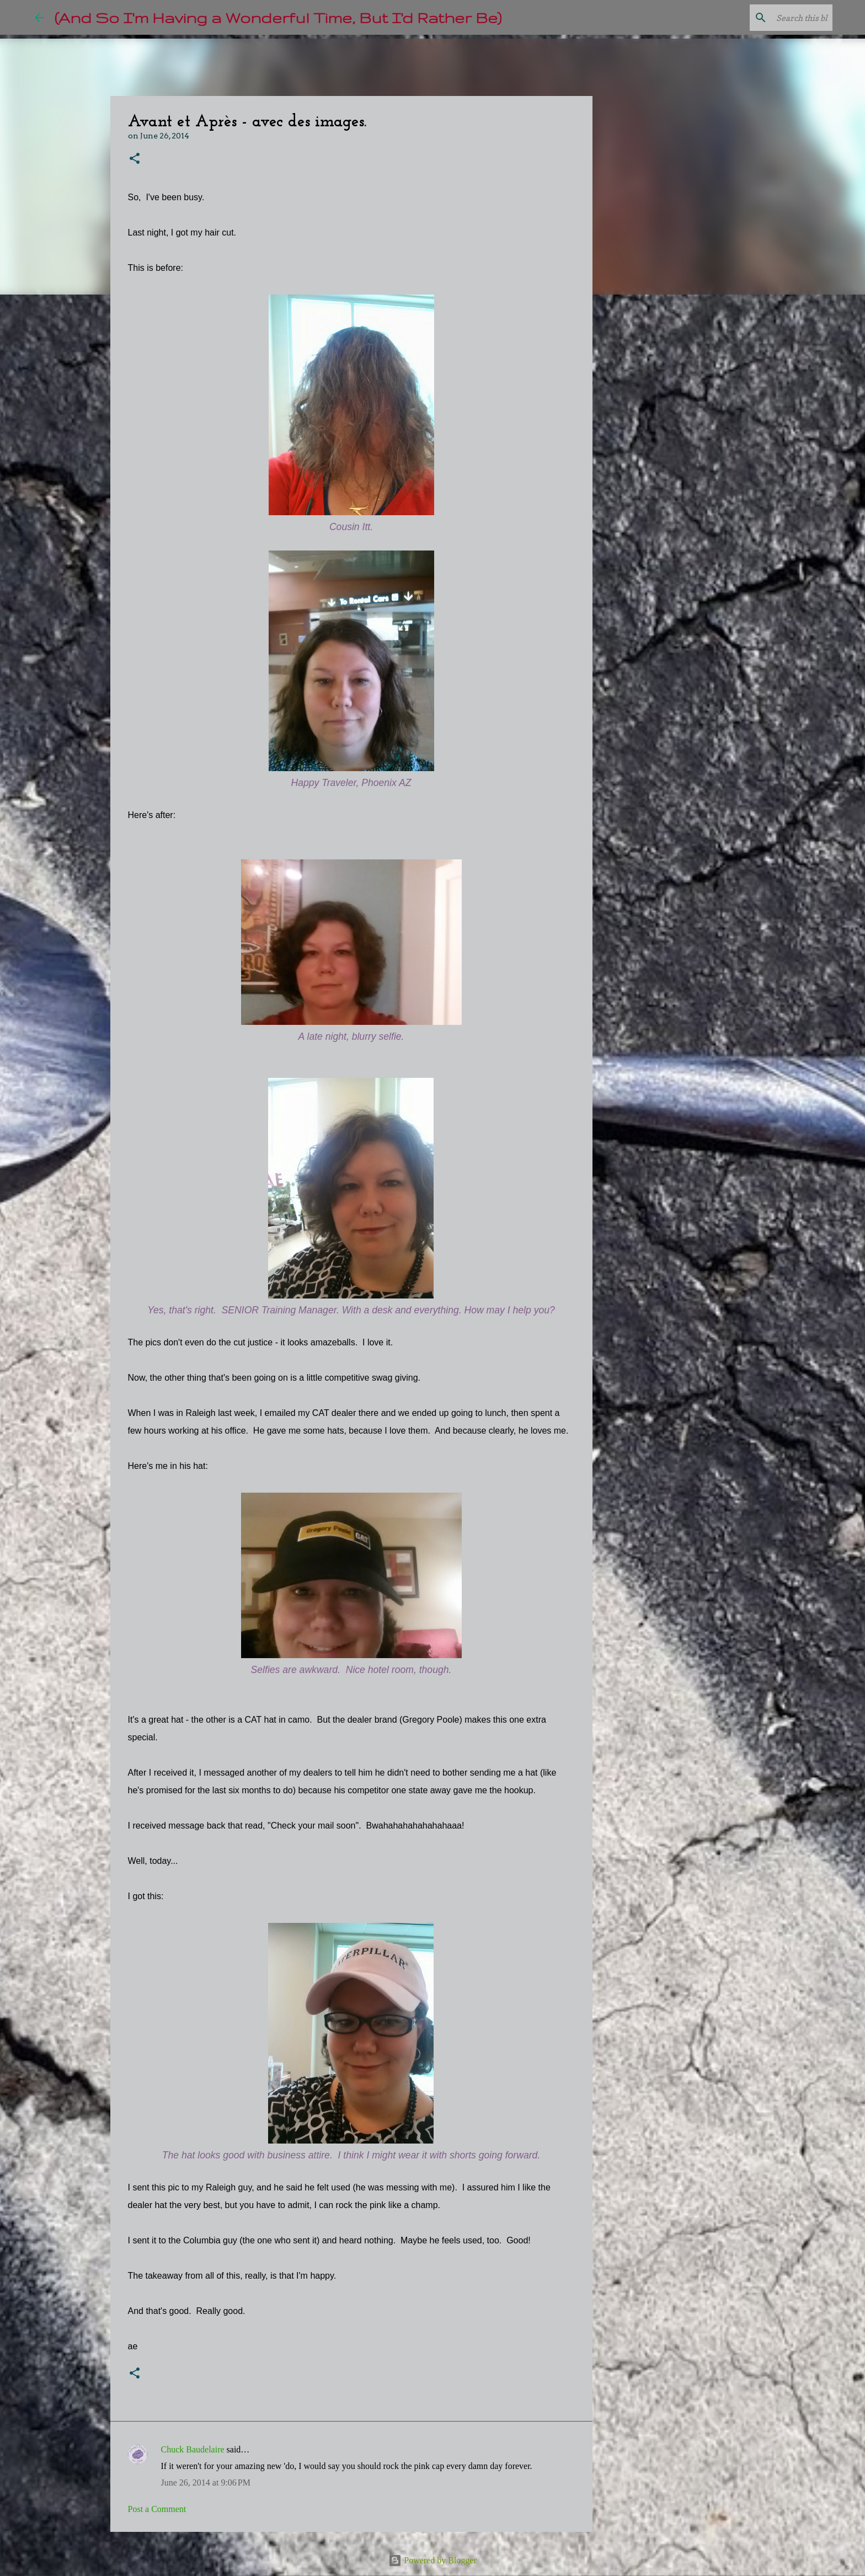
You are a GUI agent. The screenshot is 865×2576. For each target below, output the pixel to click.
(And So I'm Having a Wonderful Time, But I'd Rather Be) (278, 17)
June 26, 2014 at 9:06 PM (205, 2482)
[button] (134, 159)
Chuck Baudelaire (193, 2449)
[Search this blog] (774, 17)
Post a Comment (157, 2509)
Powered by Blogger (432, 2560)
